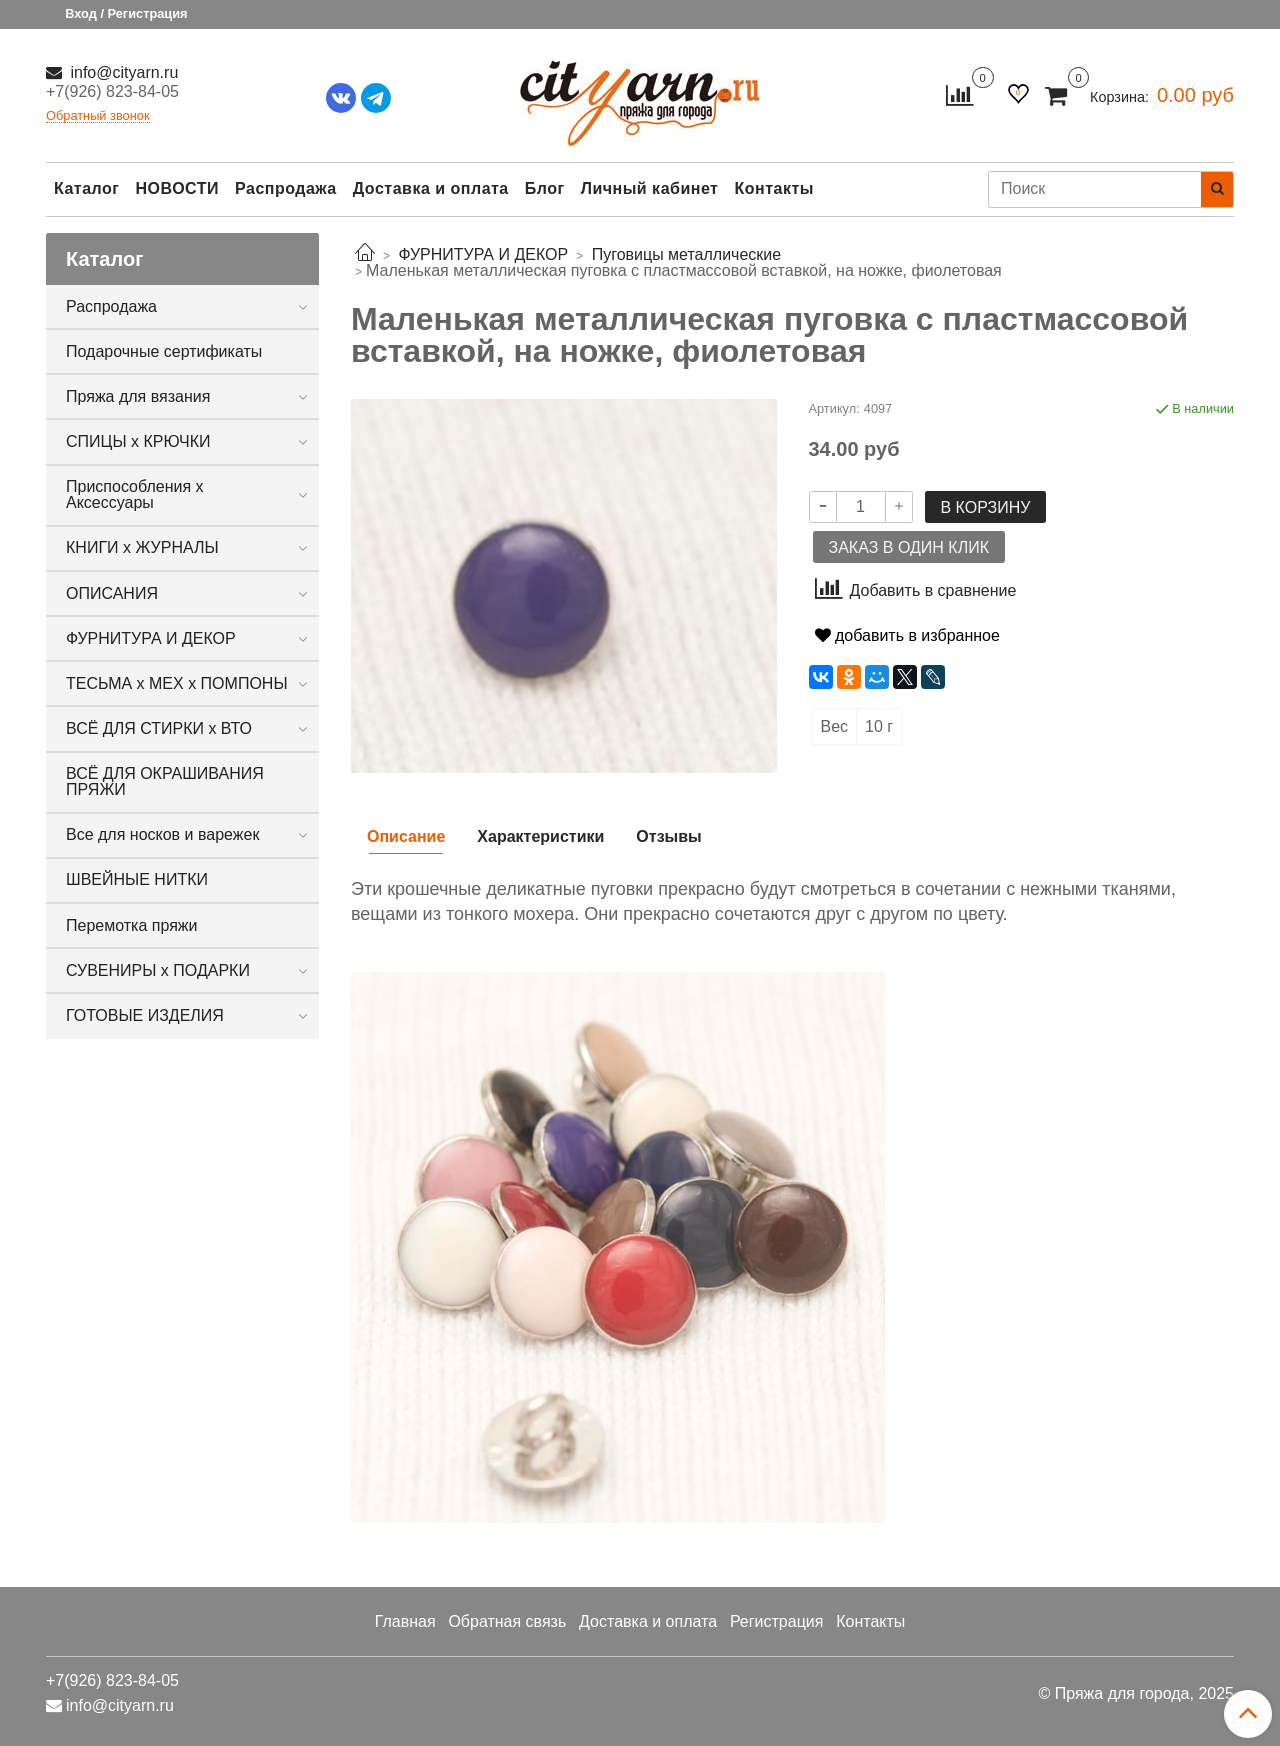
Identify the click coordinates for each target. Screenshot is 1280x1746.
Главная (405, 1621)
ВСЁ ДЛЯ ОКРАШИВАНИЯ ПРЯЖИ (165, 781)
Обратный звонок (98, 116)
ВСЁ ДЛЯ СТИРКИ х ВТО (159, 728)
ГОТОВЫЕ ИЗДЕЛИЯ (145, 1015)
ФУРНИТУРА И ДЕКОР (151, 638)
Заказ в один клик (909, 547)
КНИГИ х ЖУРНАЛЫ (142, 547)
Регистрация (777, 1621)
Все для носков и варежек (162, 834)
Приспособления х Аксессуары (135, 494)
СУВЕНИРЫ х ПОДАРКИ (158, 970)
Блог (545, 188)
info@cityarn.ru (122, 72)
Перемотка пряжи (131, 925)
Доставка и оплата (431, 188)
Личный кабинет (650, 188)
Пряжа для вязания (138, 396)
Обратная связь (507, 1621)
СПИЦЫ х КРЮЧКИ (138, 441)
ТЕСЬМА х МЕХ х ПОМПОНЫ (177, 683)
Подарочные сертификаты (164, 351)
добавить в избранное (907, 635)
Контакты (773, 188)
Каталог (86, 188)
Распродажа (286, 188)
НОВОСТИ (177, 188)
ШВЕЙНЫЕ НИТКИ (137, 879)
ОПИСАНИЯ (112, 593)
